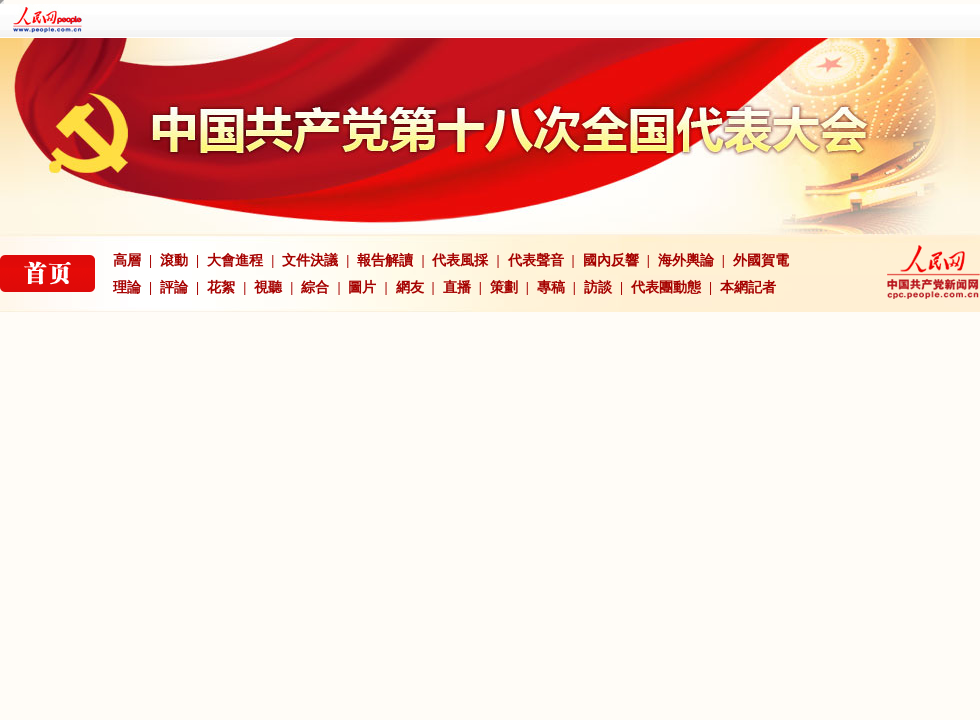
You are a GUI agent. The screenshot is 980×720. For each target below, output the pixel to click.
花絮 (221, 287)
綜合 (315, 287)
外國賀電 (761, 260)
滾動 (174, 260)
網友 (410, 287)
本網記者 (748, 287)
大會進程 (235, 260)
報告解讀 (385, 260)
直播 (457, 287)
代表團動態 (666, 287)
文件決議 (310, 260)
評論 (174, 287)
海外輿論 (686, 260)
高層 (127, 260)
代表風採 (460, 260)
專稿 (551, 287)
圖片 (362, 287)
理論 (127, 287)
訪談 (598, 287)
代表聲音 (536, 260)
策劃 (504, 287)
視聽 (268, 287)
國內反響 (611, 260)
